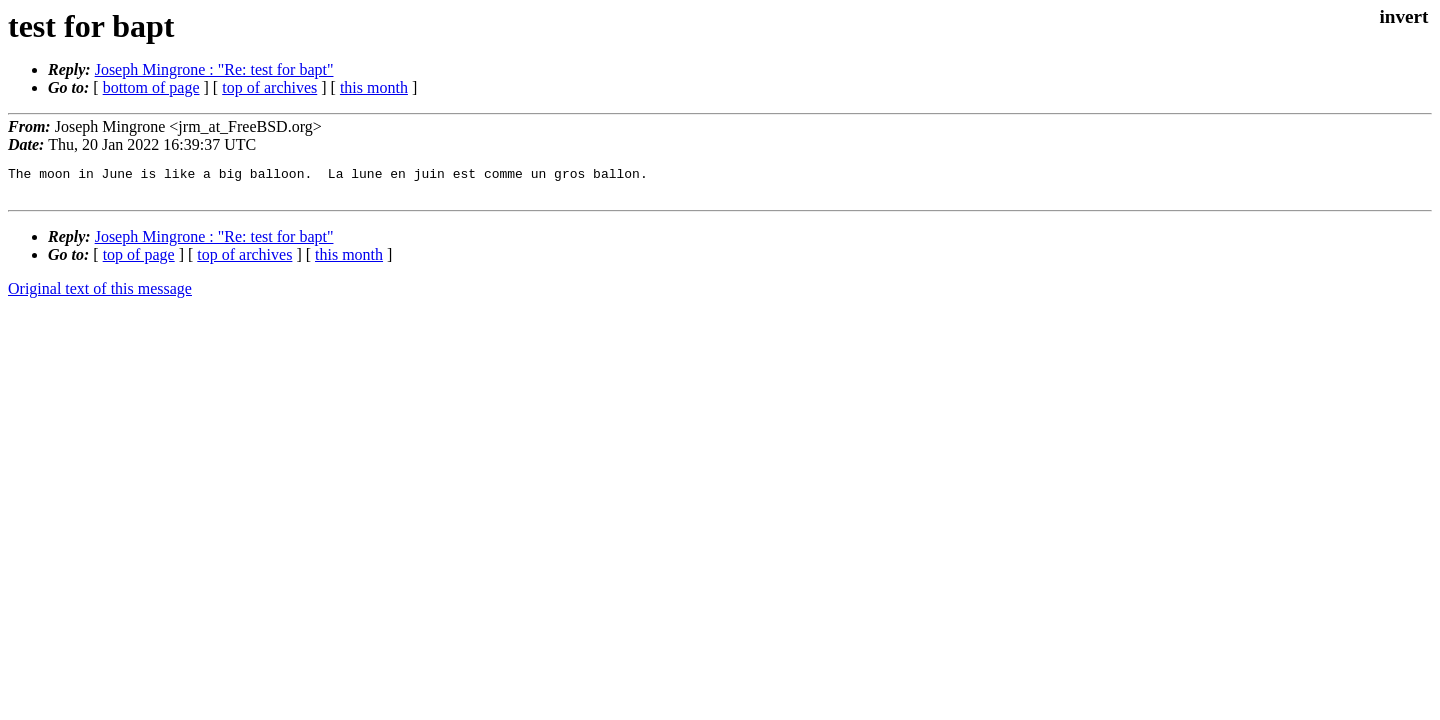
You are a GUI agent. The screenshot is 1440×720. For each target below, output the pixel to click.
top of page (139, 260)
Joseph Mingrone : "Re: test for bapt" (214, 69)
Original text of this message (100, 294)
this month (374, 87)
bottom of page (151, 87)
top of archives (269, 87)
